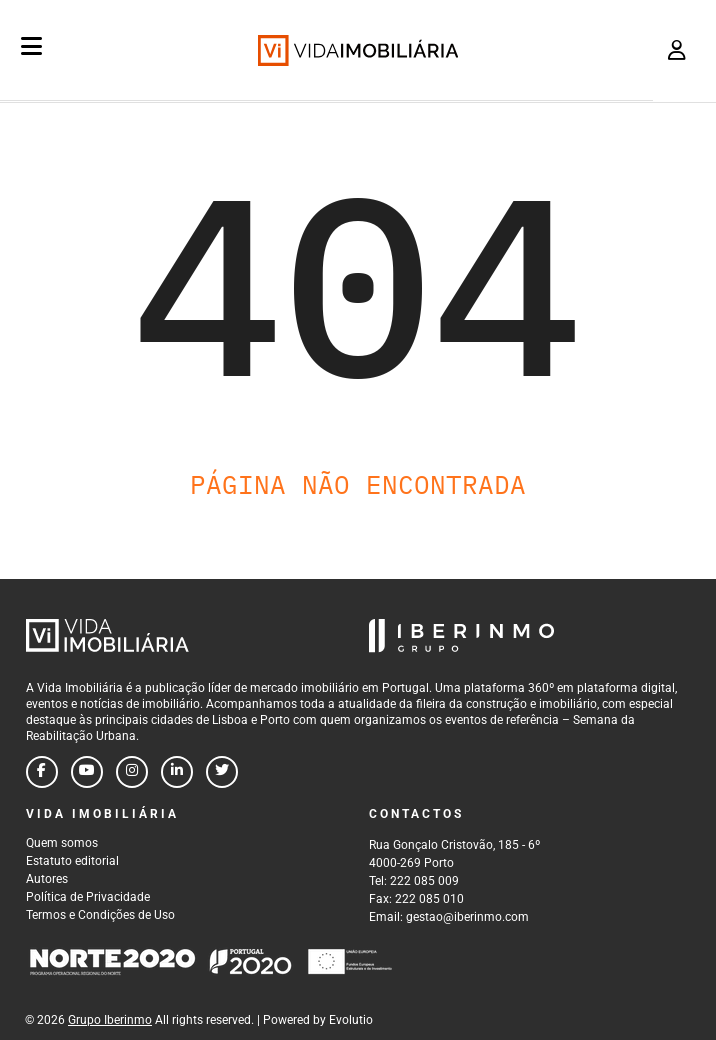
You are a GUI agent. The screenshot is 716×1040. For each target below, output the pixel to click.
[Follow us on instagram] (132, 772)
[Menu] (31, 46)
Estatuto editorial (72, 861)
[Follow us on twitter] (222, 772)
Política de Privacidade (88, 897)
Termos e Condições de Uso (100, 915)
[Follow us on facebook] (42, 772)
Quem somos (62, 843)
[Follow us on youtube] (87, 772)
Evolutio (351, 1020)
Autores (47, 879)
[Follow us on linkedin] (177, 772)
